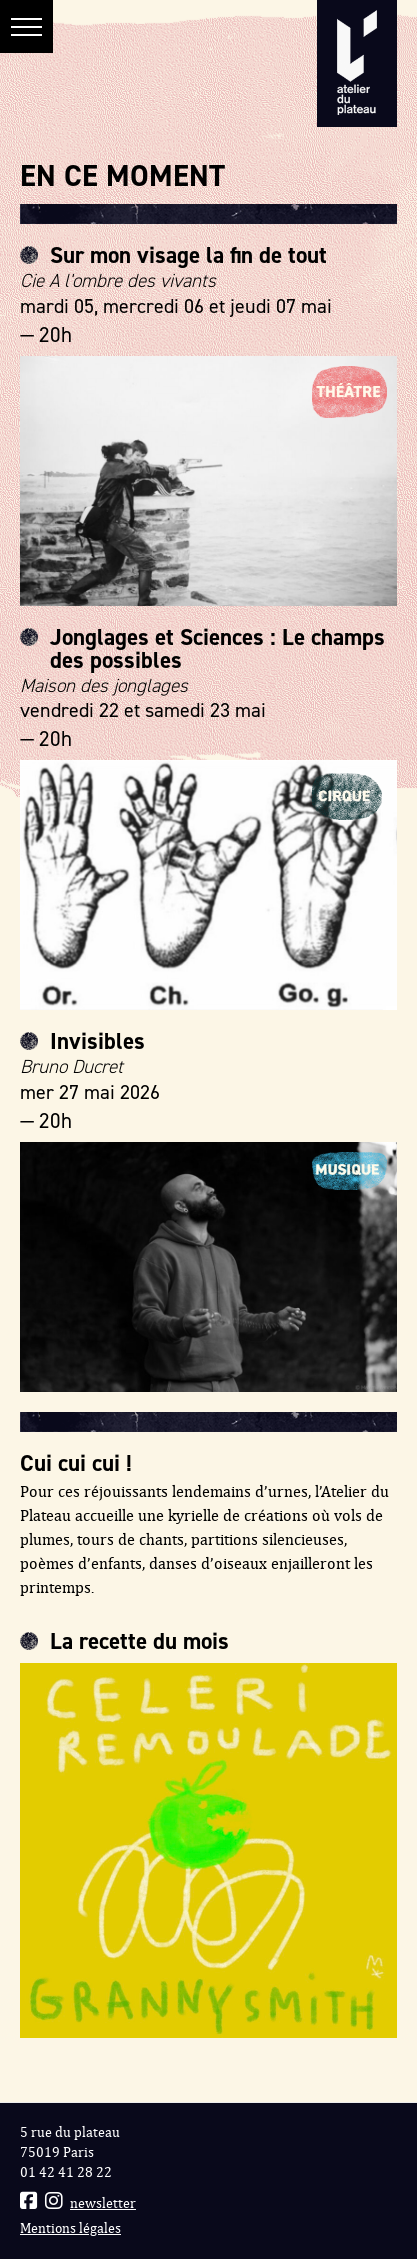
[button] (26, 26)
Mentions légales (70, 2228)
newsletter (103, 2203)
